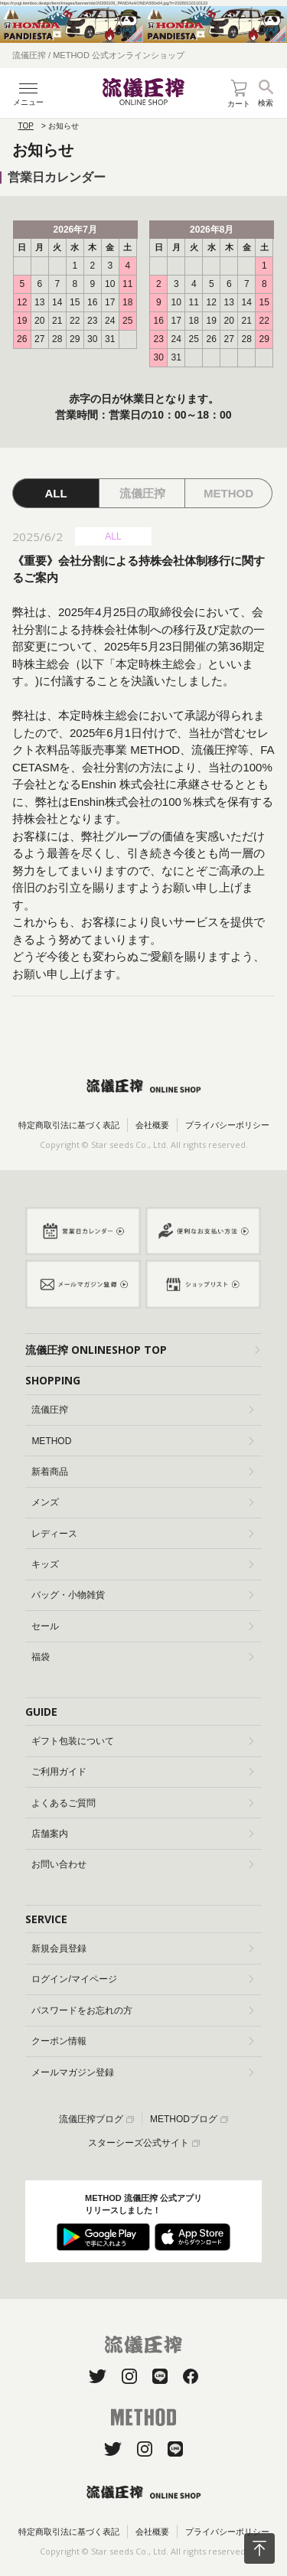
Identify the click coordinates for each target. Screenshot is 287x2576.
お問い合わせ (142, 1864)
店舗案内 (142, 1833)
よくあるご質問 (142, 1803)
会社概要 (152, 1125)
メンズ (142, 1502)
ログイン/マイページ (142, 1979)
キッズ (142, 1564)
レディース (142, 1533)
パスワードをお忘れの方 (142, 2010)
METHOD (142, 1441)
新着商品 (142, 1471)
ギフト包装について (142, 1741)
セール (142, 1626)
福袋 (142, 1657)
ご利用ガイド (142, 1771)
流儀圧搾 (142, 1409)
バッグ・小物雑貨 (142, 1595)
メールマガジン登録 (142, 2072)
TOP (26, 126)
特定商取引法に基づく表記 (68, 1125)
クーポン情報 (142, 2041)
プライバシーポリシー (227, 1125)
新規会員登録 (142, 1948)
